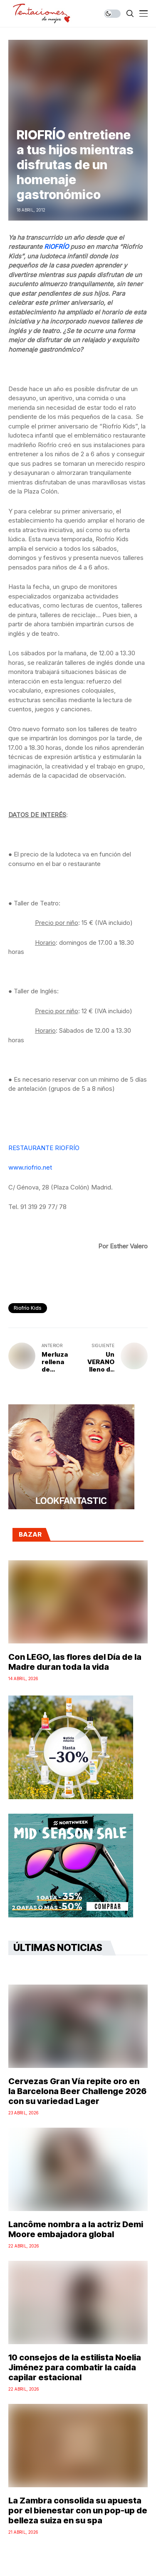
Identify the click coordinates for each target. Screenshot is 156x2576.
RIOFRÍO (57, 247)
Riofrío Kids (28, 1308)
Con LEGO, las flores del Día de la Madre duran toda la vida (74, 1662)
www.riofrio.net (30, 1167)
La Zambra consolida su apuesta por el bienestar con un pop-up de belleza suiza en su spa (77, 2510)
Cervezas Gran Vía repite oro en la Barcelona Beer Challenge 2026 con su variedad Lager (77, 2091)
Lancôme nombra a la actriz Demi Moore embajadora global (75, 2229)
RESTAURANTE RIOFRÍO (43, 1148)
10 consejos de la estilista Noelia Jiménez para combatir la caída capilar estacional (74, 2367)
